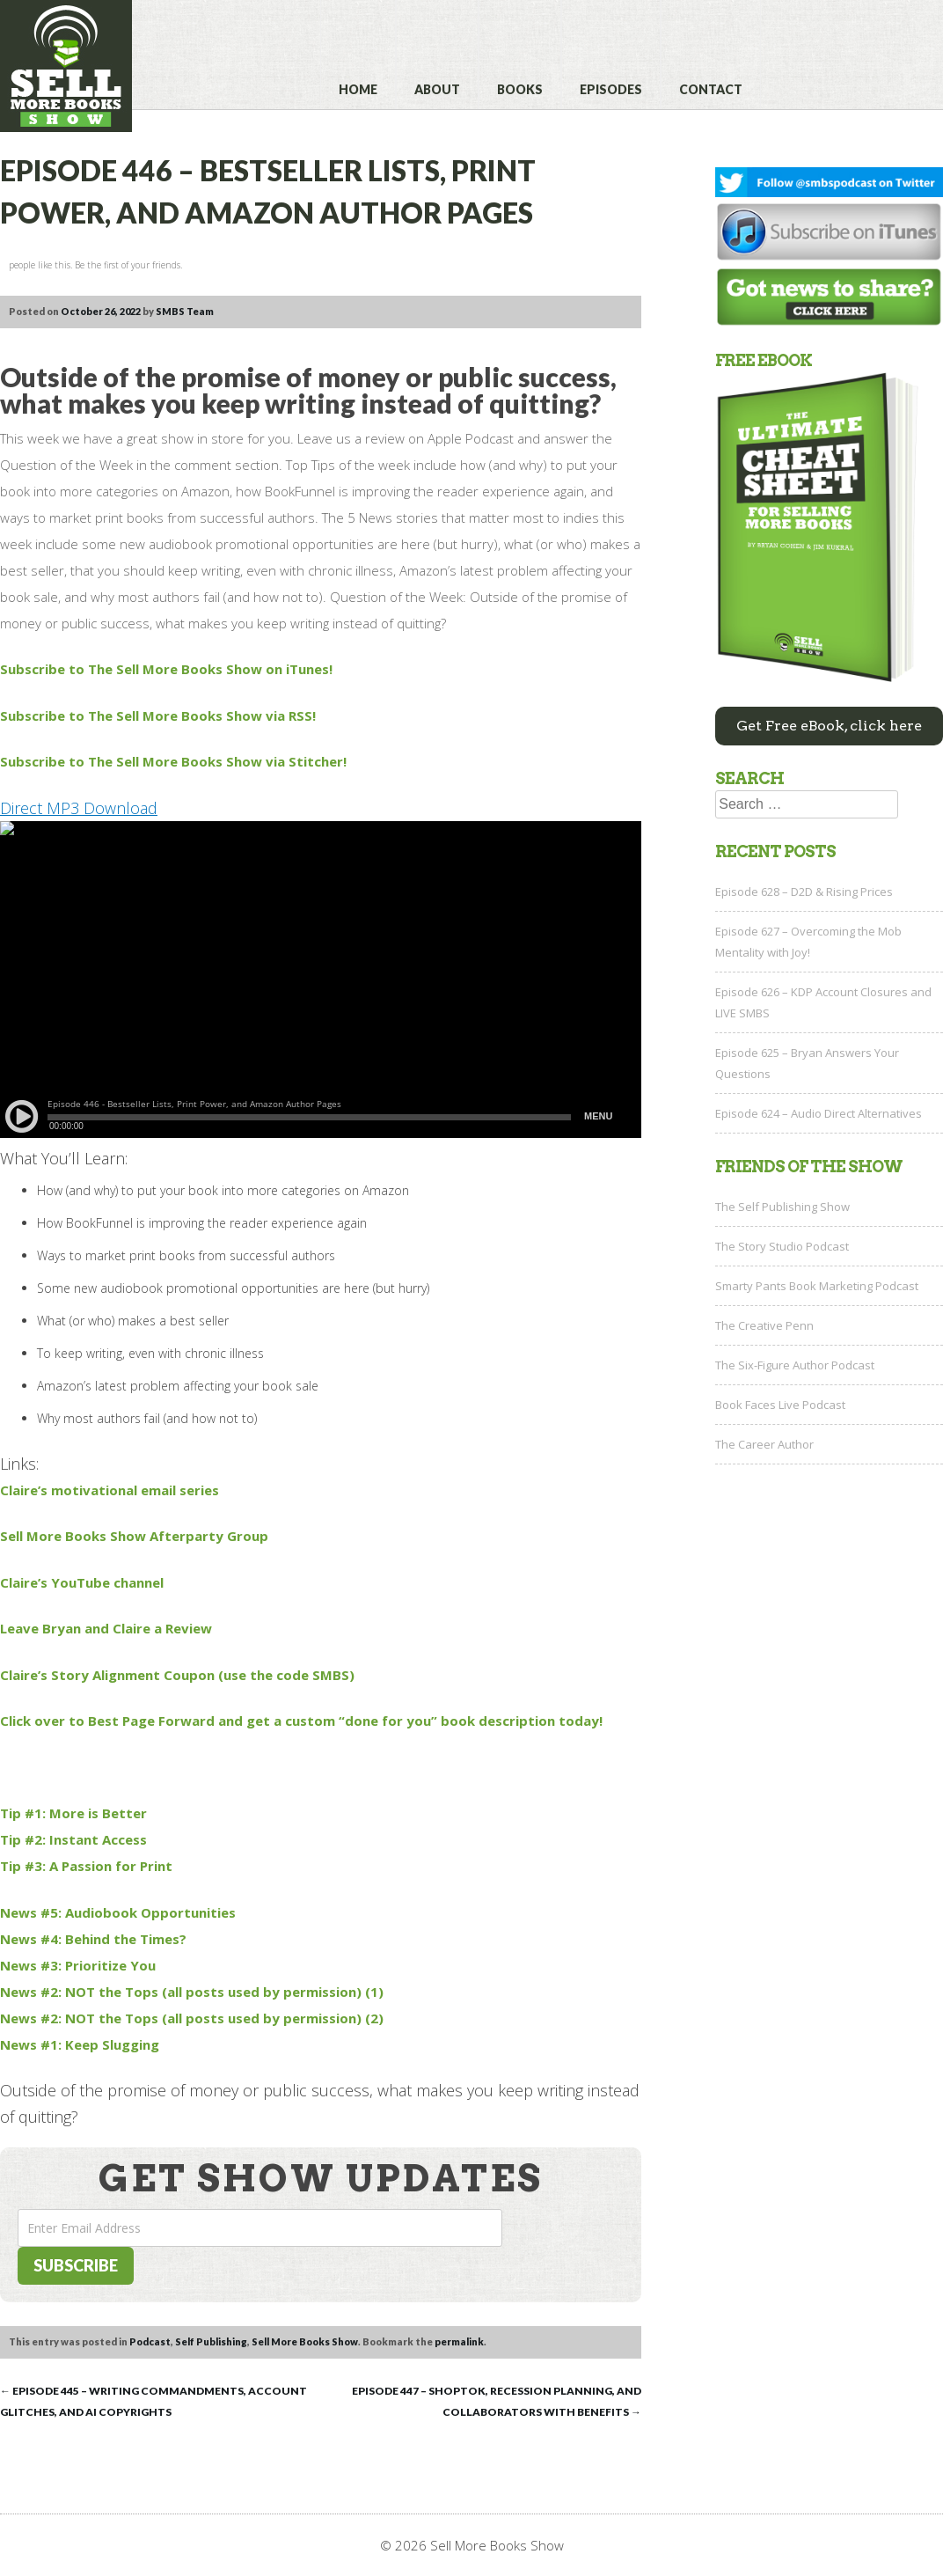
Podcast (150, 2341)
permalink (459, 2341)
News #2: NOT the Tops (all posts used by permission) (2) (192, 2018)
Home (358, 89)
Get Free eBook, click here (829, 725)
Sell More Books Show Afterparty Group (134, 1536)
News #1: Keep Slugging (79, 2044)
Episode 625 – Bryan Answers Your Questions (807, 1063)
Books (520, 89)
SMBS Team (185, 311)
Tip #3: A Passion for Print (86, 1866)
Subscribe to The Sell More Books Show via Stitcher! (173, 761)
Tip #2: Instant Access (73, 1839)
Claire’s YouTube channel (82, 1582)
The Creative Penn (764, 1325)
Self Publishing (211, 2341)
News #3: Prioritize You (78, 1965)
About (437, 89)
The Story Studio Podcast (782, 1246)
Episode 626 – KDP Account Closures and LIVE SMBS (823, 1002)
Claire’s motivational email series (109, 1490)
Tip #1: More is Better (73, 1813)
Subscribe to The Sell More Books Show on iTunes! (166, 669)
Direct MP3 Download (78, 807)
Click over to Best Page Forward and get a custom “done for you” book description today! (301, 1720)
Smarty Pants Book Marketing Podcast (816, 1286)
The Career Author (764, 1444)
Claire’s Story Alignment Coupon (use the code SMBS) (177, 1675)
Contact (710, 89)
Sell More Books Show (305, 2341)
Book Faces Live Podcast (780, 1405)
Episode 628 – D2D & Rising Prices (804, 891)
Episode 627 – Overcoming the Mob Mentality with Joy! (808, 941)
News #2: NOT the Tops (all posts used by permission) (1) (192, 1991)
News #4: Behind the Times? (93, 1939)
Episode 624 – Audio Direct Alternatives (818, 1113)
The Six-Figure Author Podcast (794, 1365)
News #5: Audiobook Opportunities (118, 1912)
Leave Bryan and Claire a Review (106, 1628)
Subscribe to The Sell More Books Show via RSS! (158, 715)
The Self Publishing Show (782, 1207)
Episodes (611, 89)
